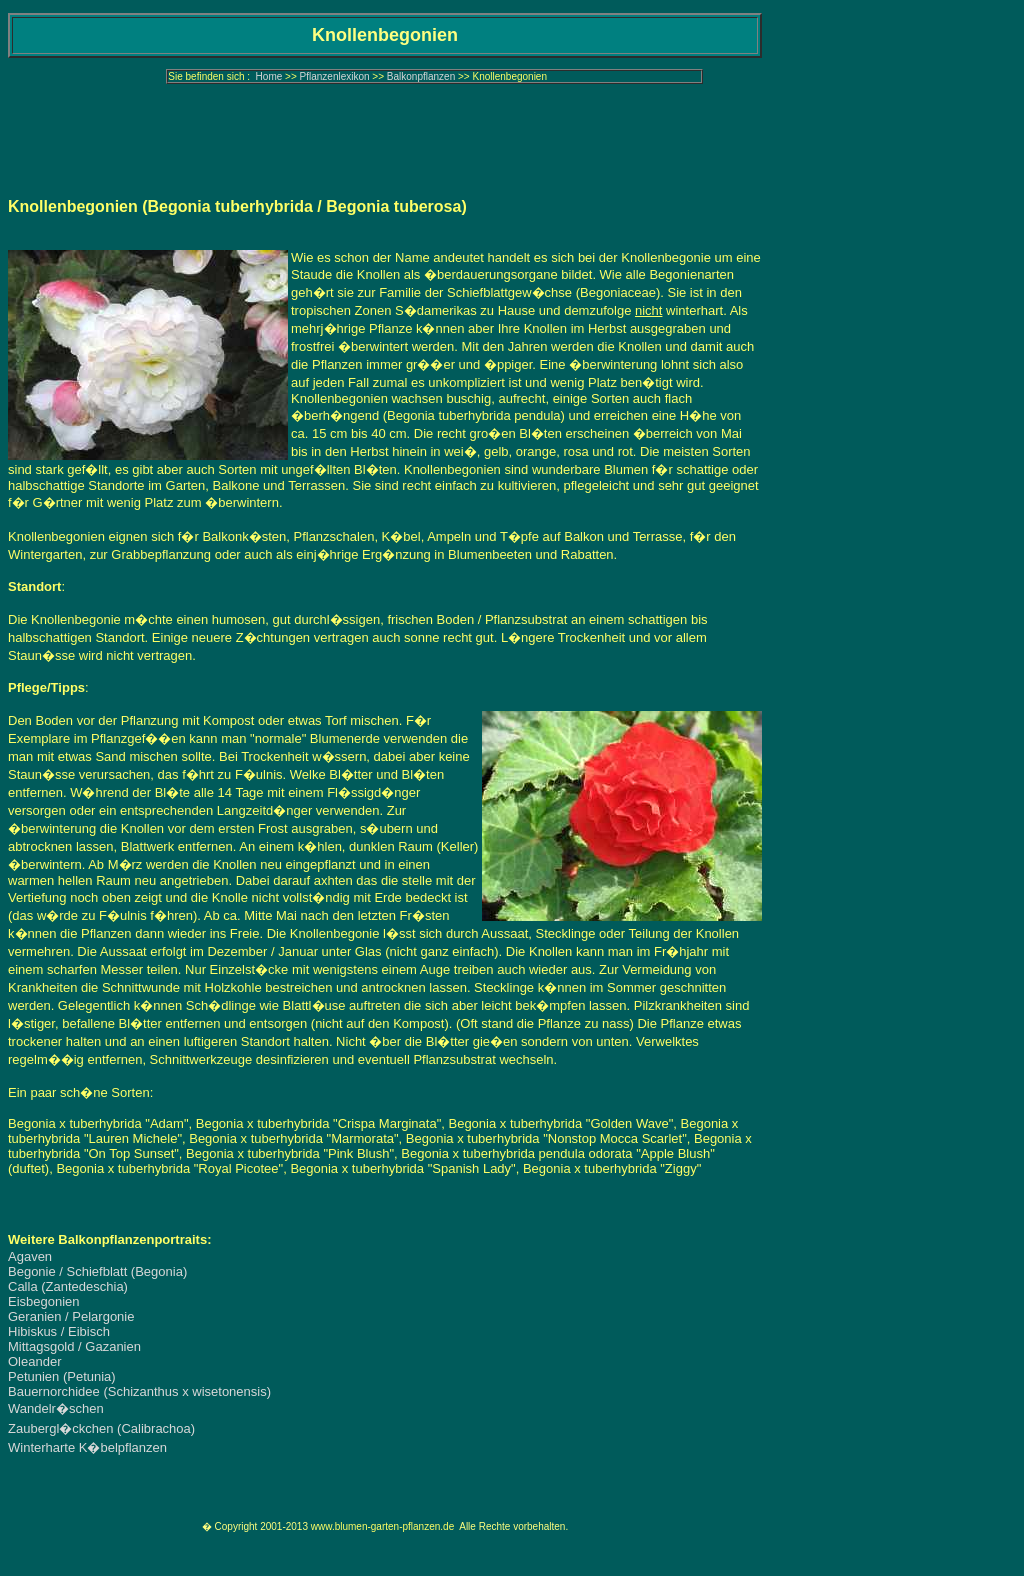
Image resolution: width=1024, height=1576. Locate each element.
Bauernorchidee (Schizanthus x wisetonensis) (139, 1391)
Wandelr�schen (56, 1408)
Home (269, 76)
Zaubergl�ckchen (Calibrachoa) (101, 1428)
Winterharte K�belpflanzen (87, 1447)
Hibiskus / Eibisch (59, 1331)
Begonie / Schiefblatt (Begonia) (97, 1271)
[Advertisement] (385, 135)
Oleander (34, 1361)
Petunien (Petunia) (62, 1376)
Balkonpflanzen (421, 76)
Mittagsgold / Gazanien (74, 1346)
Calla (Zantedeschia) (68, 1286)
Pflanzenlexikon (335, 76)
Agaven (30, 1256)
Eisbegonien (44, 1301)
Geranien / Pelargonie (71, 1316)
